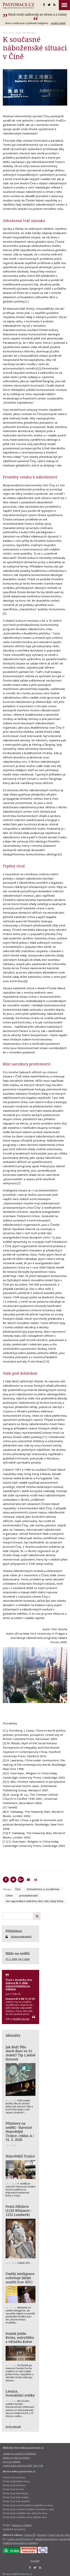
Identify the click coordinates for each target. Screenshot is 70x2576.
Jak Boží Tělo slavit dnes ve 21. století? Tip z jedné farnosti (20, 2053)
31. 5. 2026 (11, 1959)
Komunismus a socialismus (43, 1889)
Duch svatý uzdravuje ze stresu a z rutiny (37, 14)
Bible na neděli (18, 1953)
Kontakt (35, 2560)
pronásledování (28, 1895)
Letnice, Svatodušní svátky (20, 2393)
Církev (9, 1895)
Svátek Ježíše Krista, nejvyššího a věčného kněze (20, 2337)
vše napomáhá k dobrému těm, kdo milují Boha (34, 1901)
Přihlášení (14, 1931)
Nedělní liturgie (21, 2019)
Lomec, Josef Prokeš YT (20, 2539)
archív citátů (58, 23)
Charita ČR (29, 2535)
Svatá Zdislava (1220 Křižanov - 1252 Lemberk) (19, 2210)
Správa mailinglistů (21, 1936)
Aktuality (13, 2035)
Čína (17, 1889)
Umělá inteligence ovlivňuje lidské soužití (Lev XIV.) (20, 2277)
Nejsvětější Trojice (20, 2156)
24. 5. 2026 (23, 1959)
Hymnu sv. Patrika (21, 2525)
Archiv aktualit (13, 2426)
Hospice (41, 2535)
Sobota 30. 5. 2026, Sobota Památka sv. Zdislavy (18, 1986)
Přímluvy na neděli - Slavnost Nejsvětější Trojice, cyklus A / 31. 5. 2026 (20, 2131)
